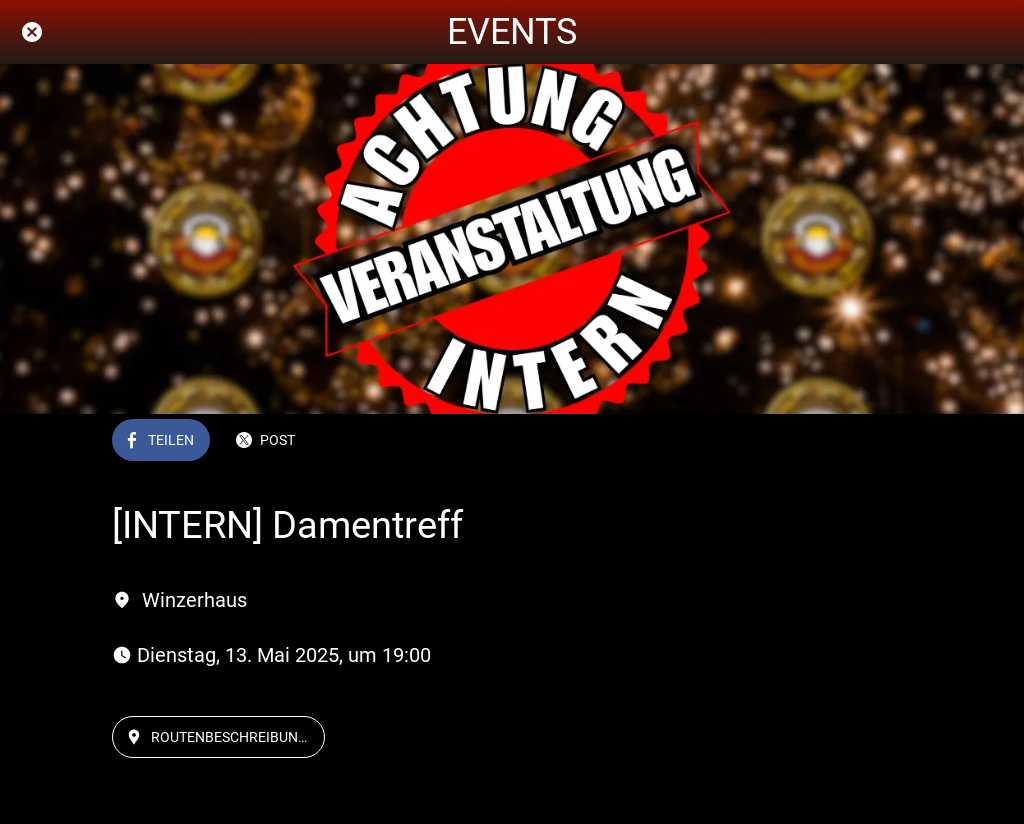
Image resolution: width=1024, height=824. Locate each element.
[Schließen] (32, 32)
